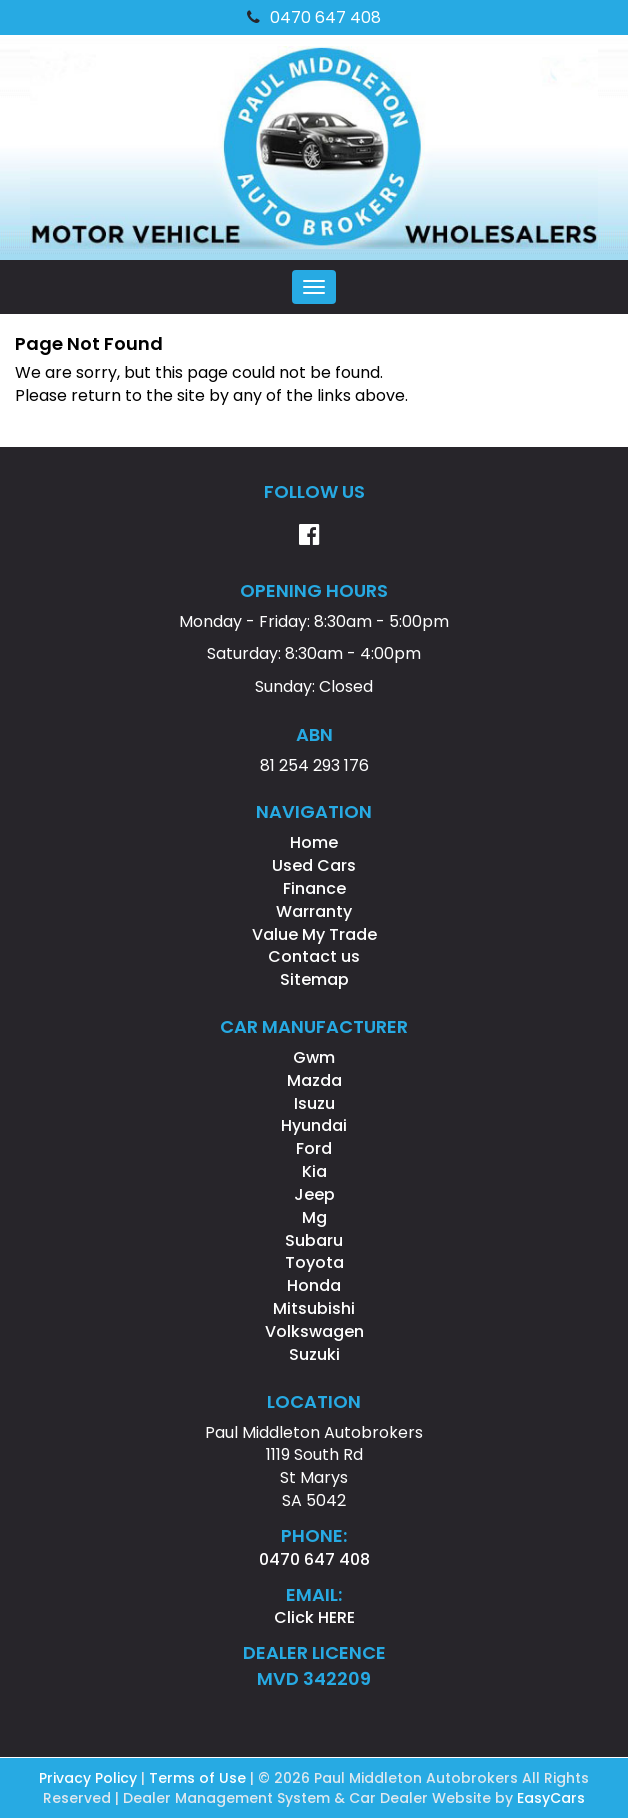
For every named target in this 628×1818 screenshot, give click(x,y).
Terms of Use (199, 1778)
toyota (314, 1262)
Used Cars (314, 865)
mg (314, 1217)
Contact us (314, 956)
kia (314, 1171)
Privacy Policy (90, 1778)
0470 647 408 (314, 17)
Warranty (314, 911)
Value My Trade (314, 934)
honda (314, 1285)
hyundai (314, 1125)
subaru (314, 1240)
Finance (314, 888)
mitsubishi (314, 1308)
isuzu (314, 1103)
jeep (314, 1194)
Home (314, 842)
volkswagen (314, 1331)
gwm (314, 1057)
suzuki (314, 1354)
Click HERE (314, 1617)
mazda (314, 1080)
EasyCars (551, 1798)
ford (314, 1148)
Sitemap (314, 979)
